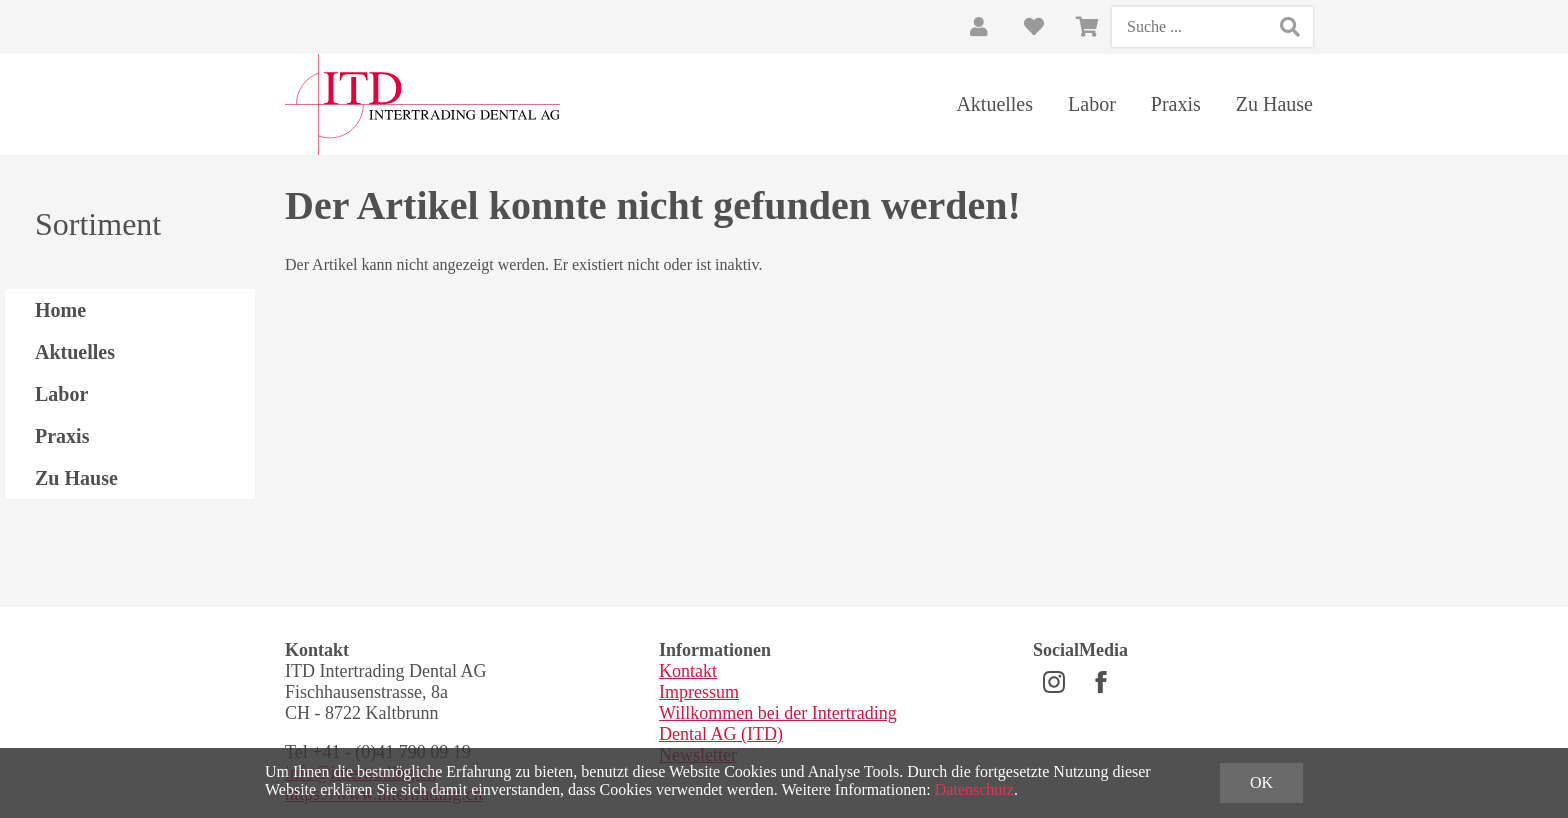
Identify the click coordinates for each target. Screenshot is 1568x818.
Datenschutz (974, 789)
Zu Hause (1274, 104)
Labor (1092, 104)
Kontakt (688, 671)
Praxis (1176, 104)
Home (60, 310)
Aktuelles (994, 104)
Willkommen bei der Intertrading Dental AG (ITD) (778, 723)
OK (1261, 782)
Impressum (699, 692)
